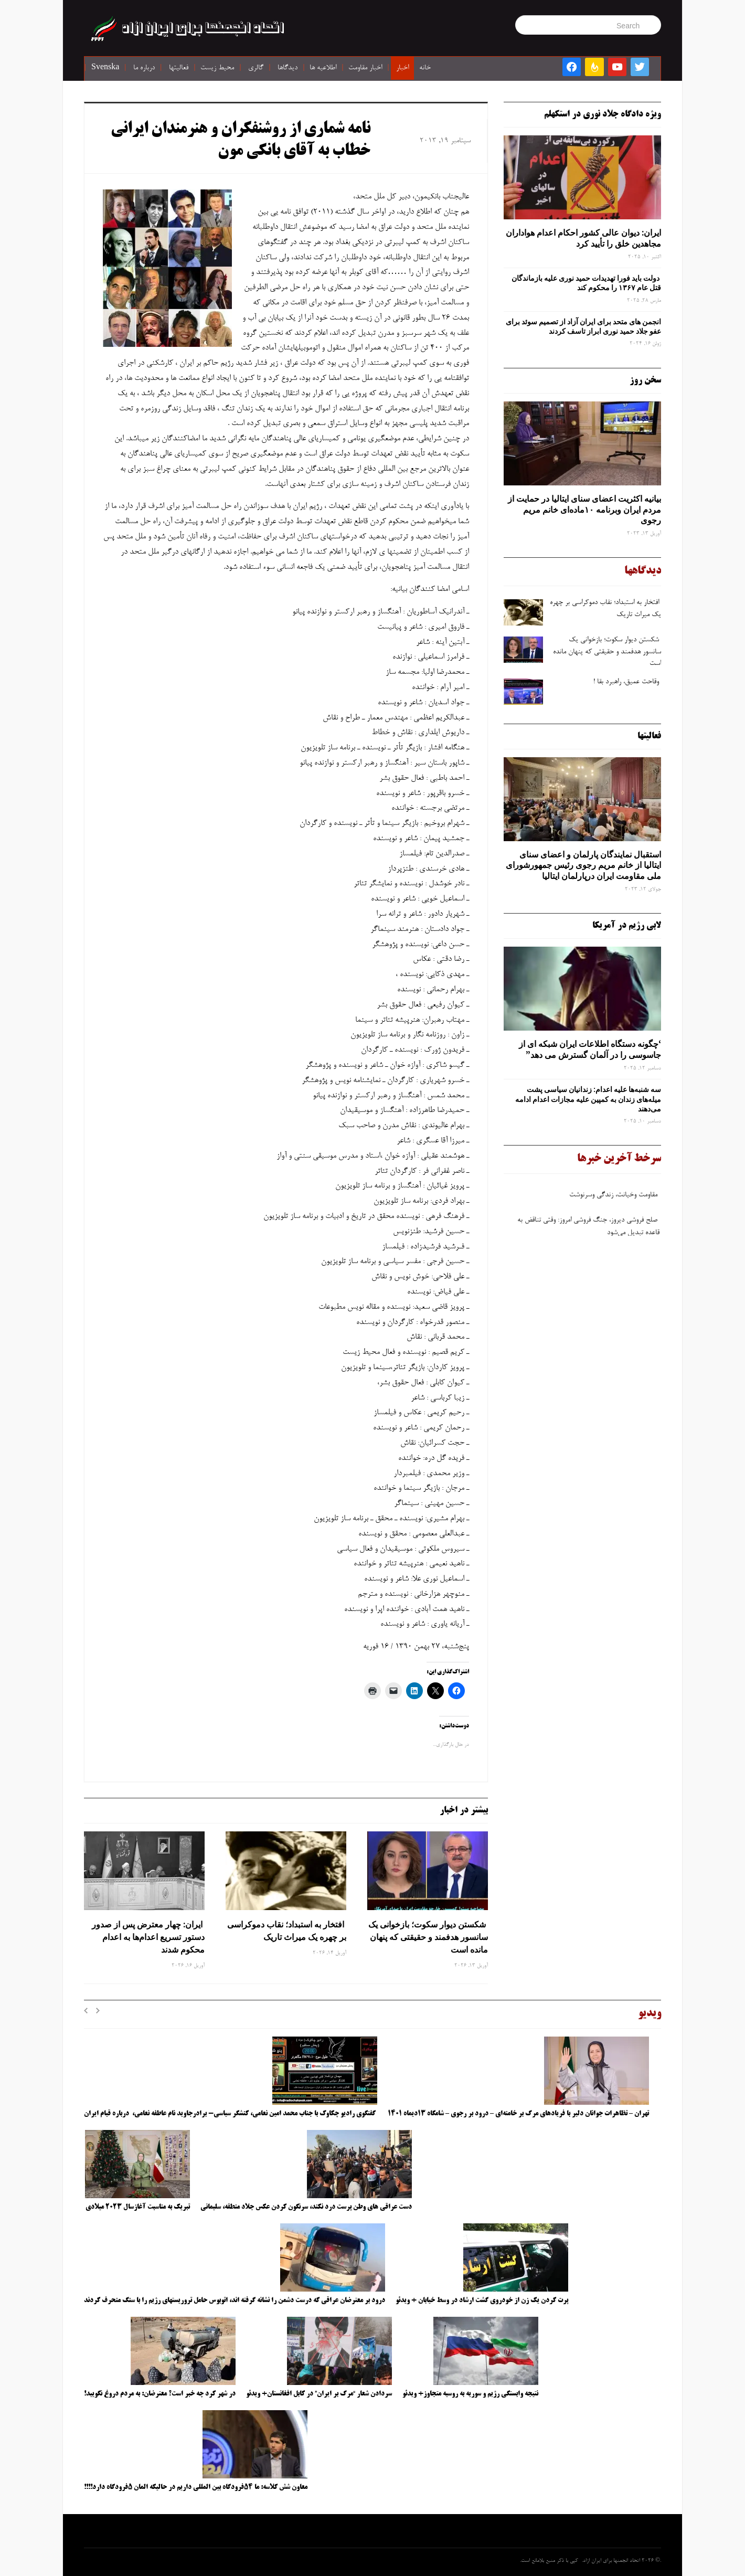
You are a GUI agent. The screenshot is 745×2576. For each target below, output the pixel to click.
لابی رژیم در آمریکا (626, 925)
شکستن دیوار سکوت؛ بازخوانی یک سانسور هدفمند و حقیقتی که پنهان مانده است (428, 1937)
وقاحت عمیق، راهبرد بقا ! (627, 682)
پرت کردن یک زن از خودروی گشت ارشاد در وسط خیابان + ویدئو (482, 2300)
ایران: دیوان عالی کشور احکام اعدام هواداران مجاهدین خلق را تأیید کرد (583, 238)
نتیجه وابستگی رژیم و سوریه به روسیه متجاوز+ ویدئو (470, 2394)
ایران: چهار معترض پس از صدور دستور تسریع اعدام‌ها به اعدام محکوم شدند (148, 1937)
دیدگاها (287, 68)
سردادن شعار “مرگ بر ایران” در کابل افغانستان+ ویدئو (319, 2394)
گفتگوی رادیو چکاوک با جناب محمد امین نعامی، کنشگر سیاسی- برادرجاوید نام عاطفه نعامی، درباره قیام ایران (230, 2113)
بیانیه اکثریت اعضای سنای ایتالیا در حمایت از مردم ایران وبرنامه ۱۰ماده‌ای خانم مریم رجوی (584, 509)
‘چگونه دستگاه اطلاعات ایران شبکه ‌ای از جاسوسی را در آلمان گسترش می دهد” (590, 1049)
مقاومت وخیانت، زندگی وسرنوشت (614, 1198)
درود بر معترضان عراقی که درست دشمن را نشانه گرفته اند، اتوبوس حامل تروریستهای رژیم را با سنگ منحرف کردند (234, 2300)
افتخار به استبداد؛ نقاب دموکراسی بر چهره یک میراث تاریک (286, 1930)
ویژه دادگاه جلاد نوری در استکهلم (602, 114)
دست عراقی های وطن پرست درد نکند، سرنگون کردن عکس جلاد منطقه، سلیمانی (306, 2207)
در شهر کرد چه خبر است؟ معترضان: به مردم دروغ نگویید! (160, 2394)
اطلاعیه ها (323, 68)
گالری (255, 68)
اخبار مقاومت (365, 68)
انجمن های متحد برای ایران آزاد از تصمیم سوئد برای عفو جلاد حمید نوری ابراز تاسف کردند (583, 326)
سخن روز (645, 380)
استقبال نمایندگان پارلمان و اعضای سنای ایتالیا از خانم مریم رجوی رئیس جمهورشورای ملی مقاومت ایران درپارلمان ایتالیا (583, 865)
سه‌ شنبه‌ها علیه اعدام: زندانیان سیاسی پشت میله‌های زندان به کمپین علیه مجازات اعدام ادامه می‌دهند (588, 1099)
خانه (425, 68)
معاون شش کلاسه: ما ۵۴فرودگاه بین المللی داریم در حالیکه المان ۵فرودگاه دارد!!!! (195, 2487)
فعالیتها (178, 68)
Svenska (105, 68)
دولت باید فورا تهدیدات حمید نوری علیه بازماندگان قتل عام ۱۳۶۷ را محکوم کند (586, 282)
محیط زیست (217, 68)
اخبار (402, 68)
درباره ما (144, 68)
